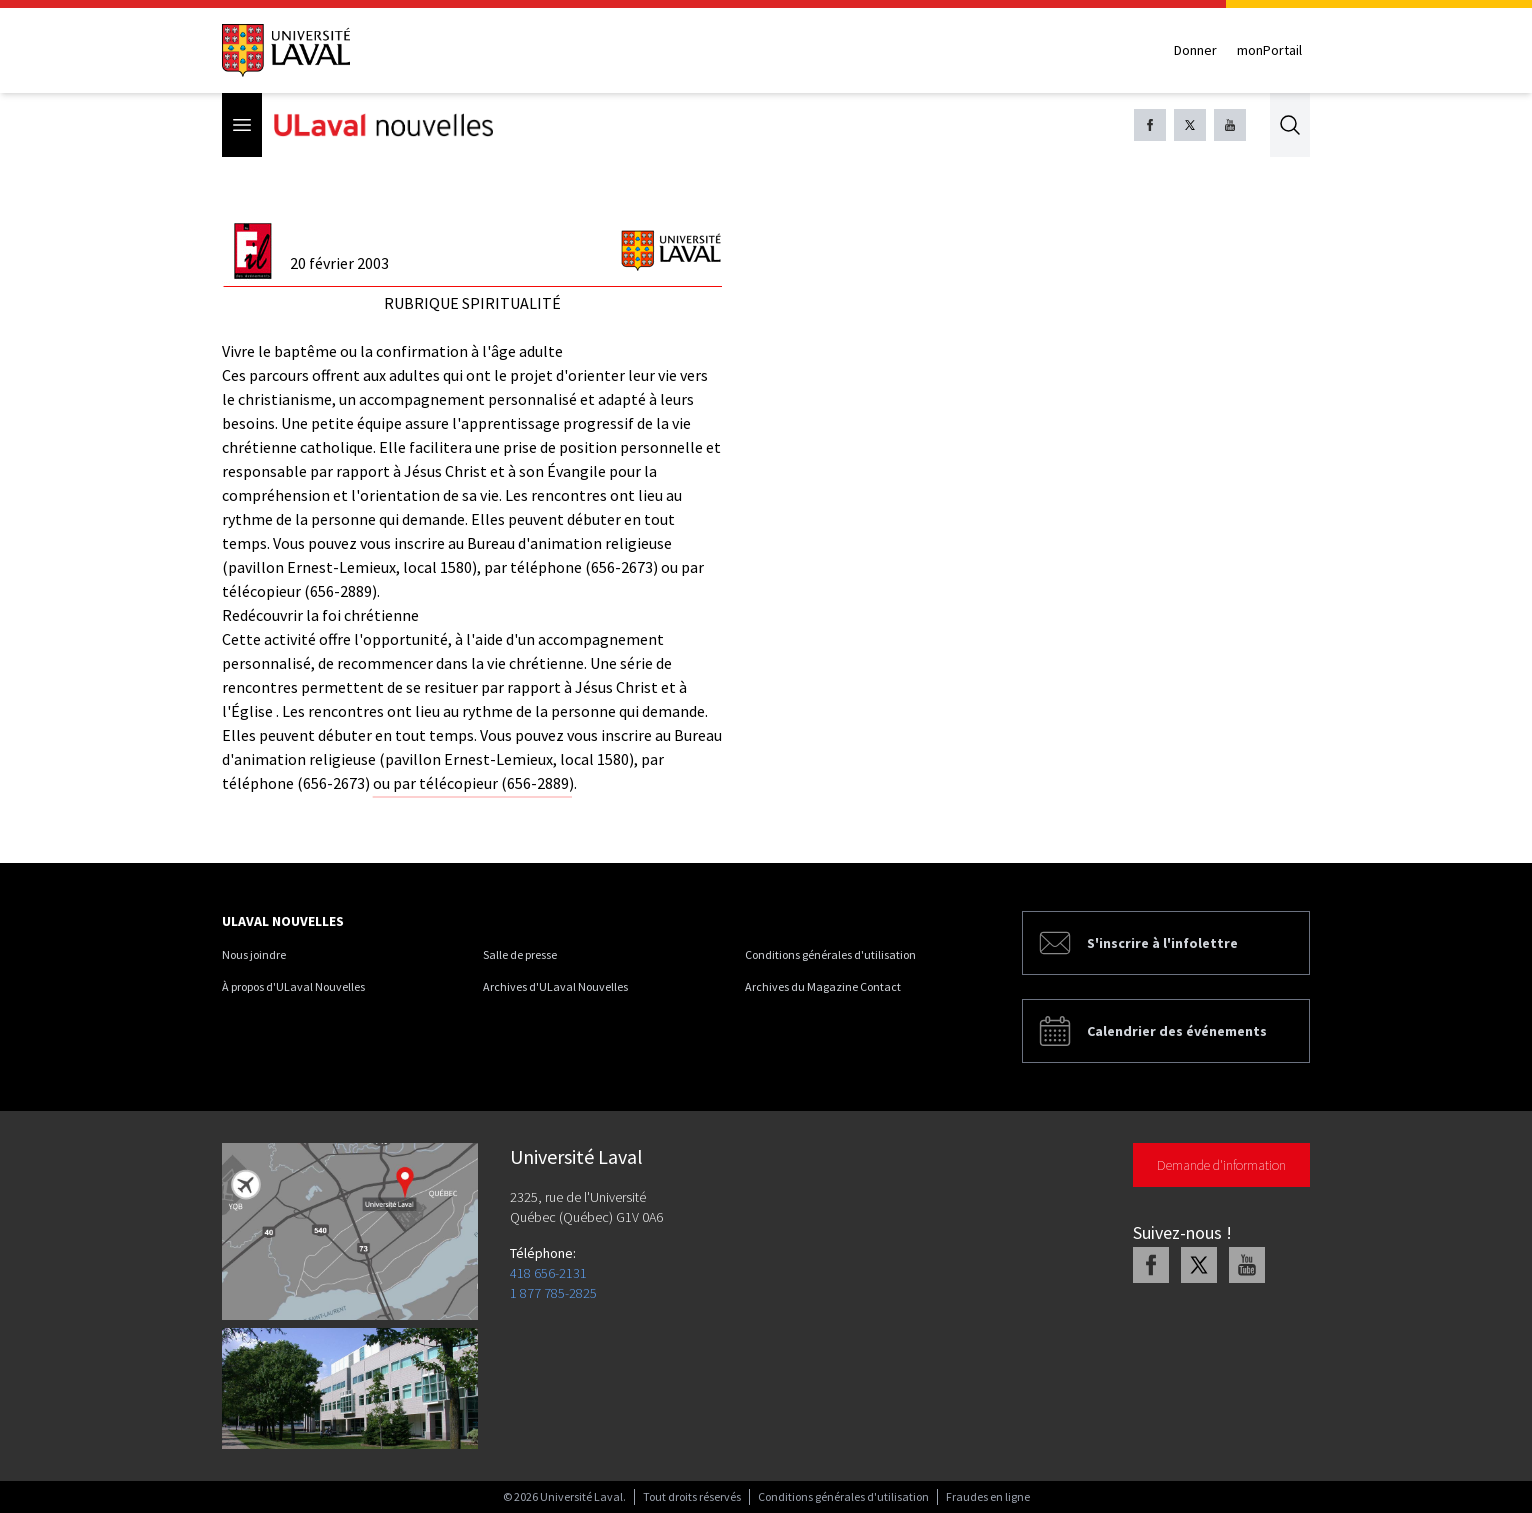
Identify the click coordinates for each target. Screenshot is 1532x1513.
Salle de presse (520, 954)
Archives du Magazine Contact (823, 986)
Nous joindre (254, 954)
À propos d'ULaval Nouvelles (293, 986)
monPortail (1269, 50)
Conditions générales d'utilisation (830, 954)
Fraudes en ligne (988, 1496)
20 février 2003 (339, 263)
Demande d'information (1221, 1165)
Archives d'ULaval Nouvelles (555, 986)
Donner (1195, 50)
